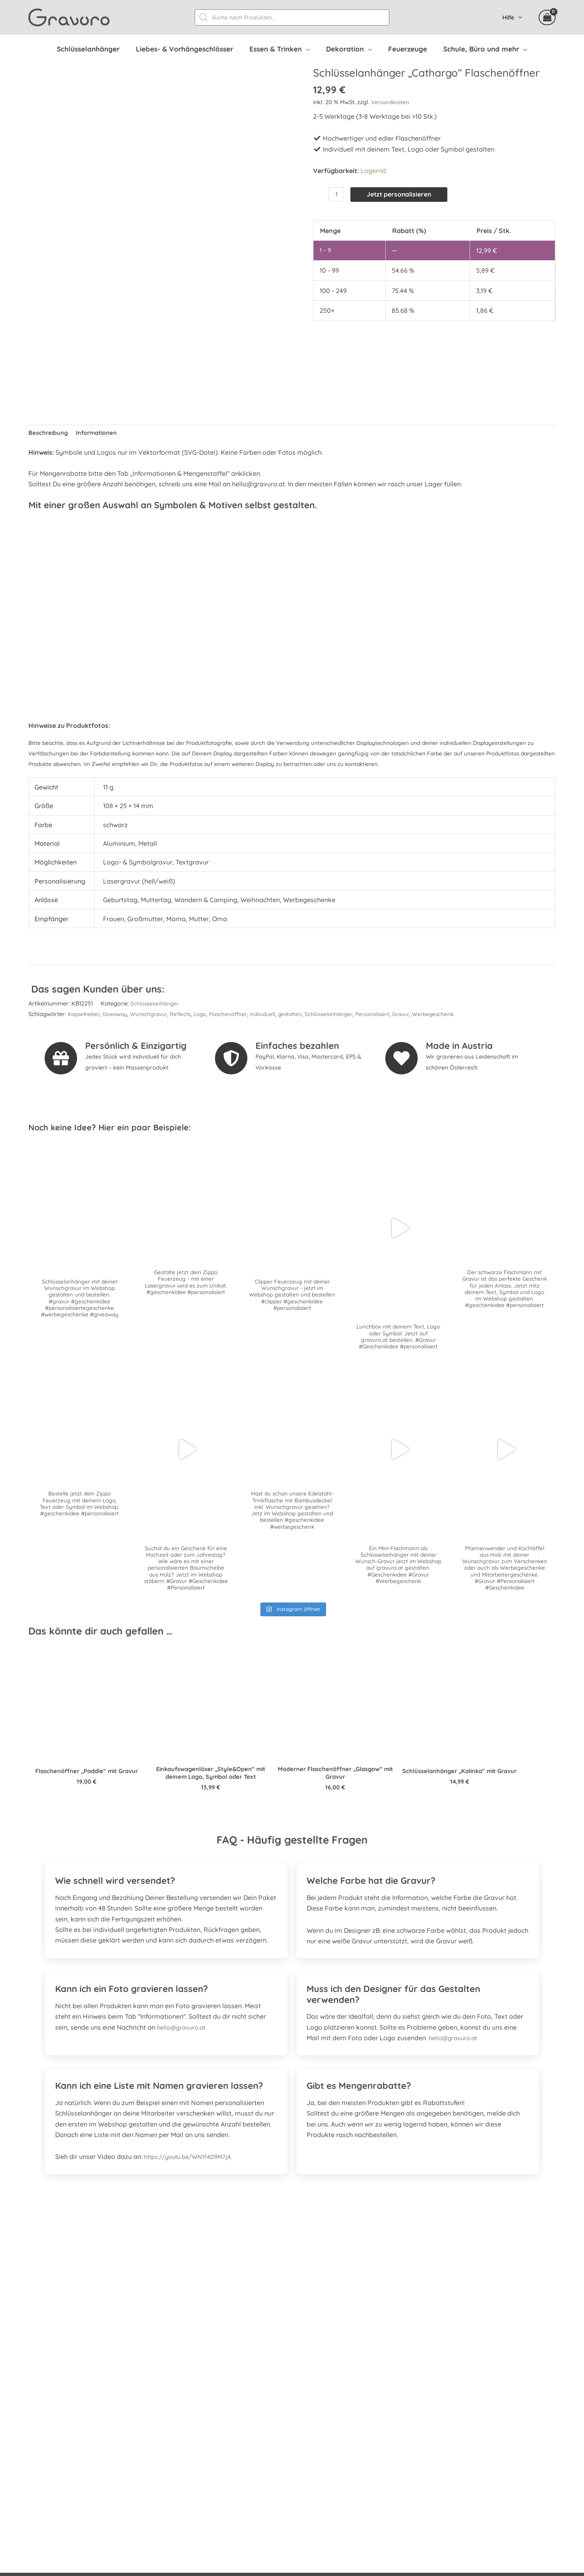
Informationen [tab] (101, 434)
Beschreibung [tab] (49, 434)
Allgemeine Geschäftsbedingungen (446, 2452)
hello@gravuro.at (183, 2036)
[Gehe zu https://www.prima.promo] (292, 2286)
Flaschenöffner (239, 1016)
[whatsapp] (82, 2421)
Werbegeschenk (459, 1016)
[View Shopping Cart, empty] (547, 18)
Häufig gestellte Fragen (429, 2377)
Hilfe (511, 17)
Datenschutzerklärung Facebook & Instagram (462, 2473)
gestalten (306, 1016)
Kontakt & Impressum (426, 2484)
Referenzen (410, 2387)
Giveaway (118, 1016)
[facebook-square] (38, 2421)
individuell (276, 1016)
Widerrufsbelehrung (423, 2441)
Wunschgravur (155, 1016)
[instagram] (60, 2421)
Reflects (189, 1016)
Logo (209, 1016)
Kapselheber (85, 1016)
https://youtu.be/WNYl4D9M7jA (192, 2165)
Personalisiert (394, 1016)
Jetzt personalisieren (403, 195)
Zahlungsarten (415, 2430)
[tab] (166, 1884)
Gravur (425, 1016)
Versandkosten (391, 102)
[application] (310, 49)
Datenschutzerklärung (426, 2462)
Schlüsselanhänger (156, 1005)
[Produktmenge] (337, 195)
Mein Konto (410, 2409)
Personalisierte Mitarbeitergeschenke (450, 2398)
